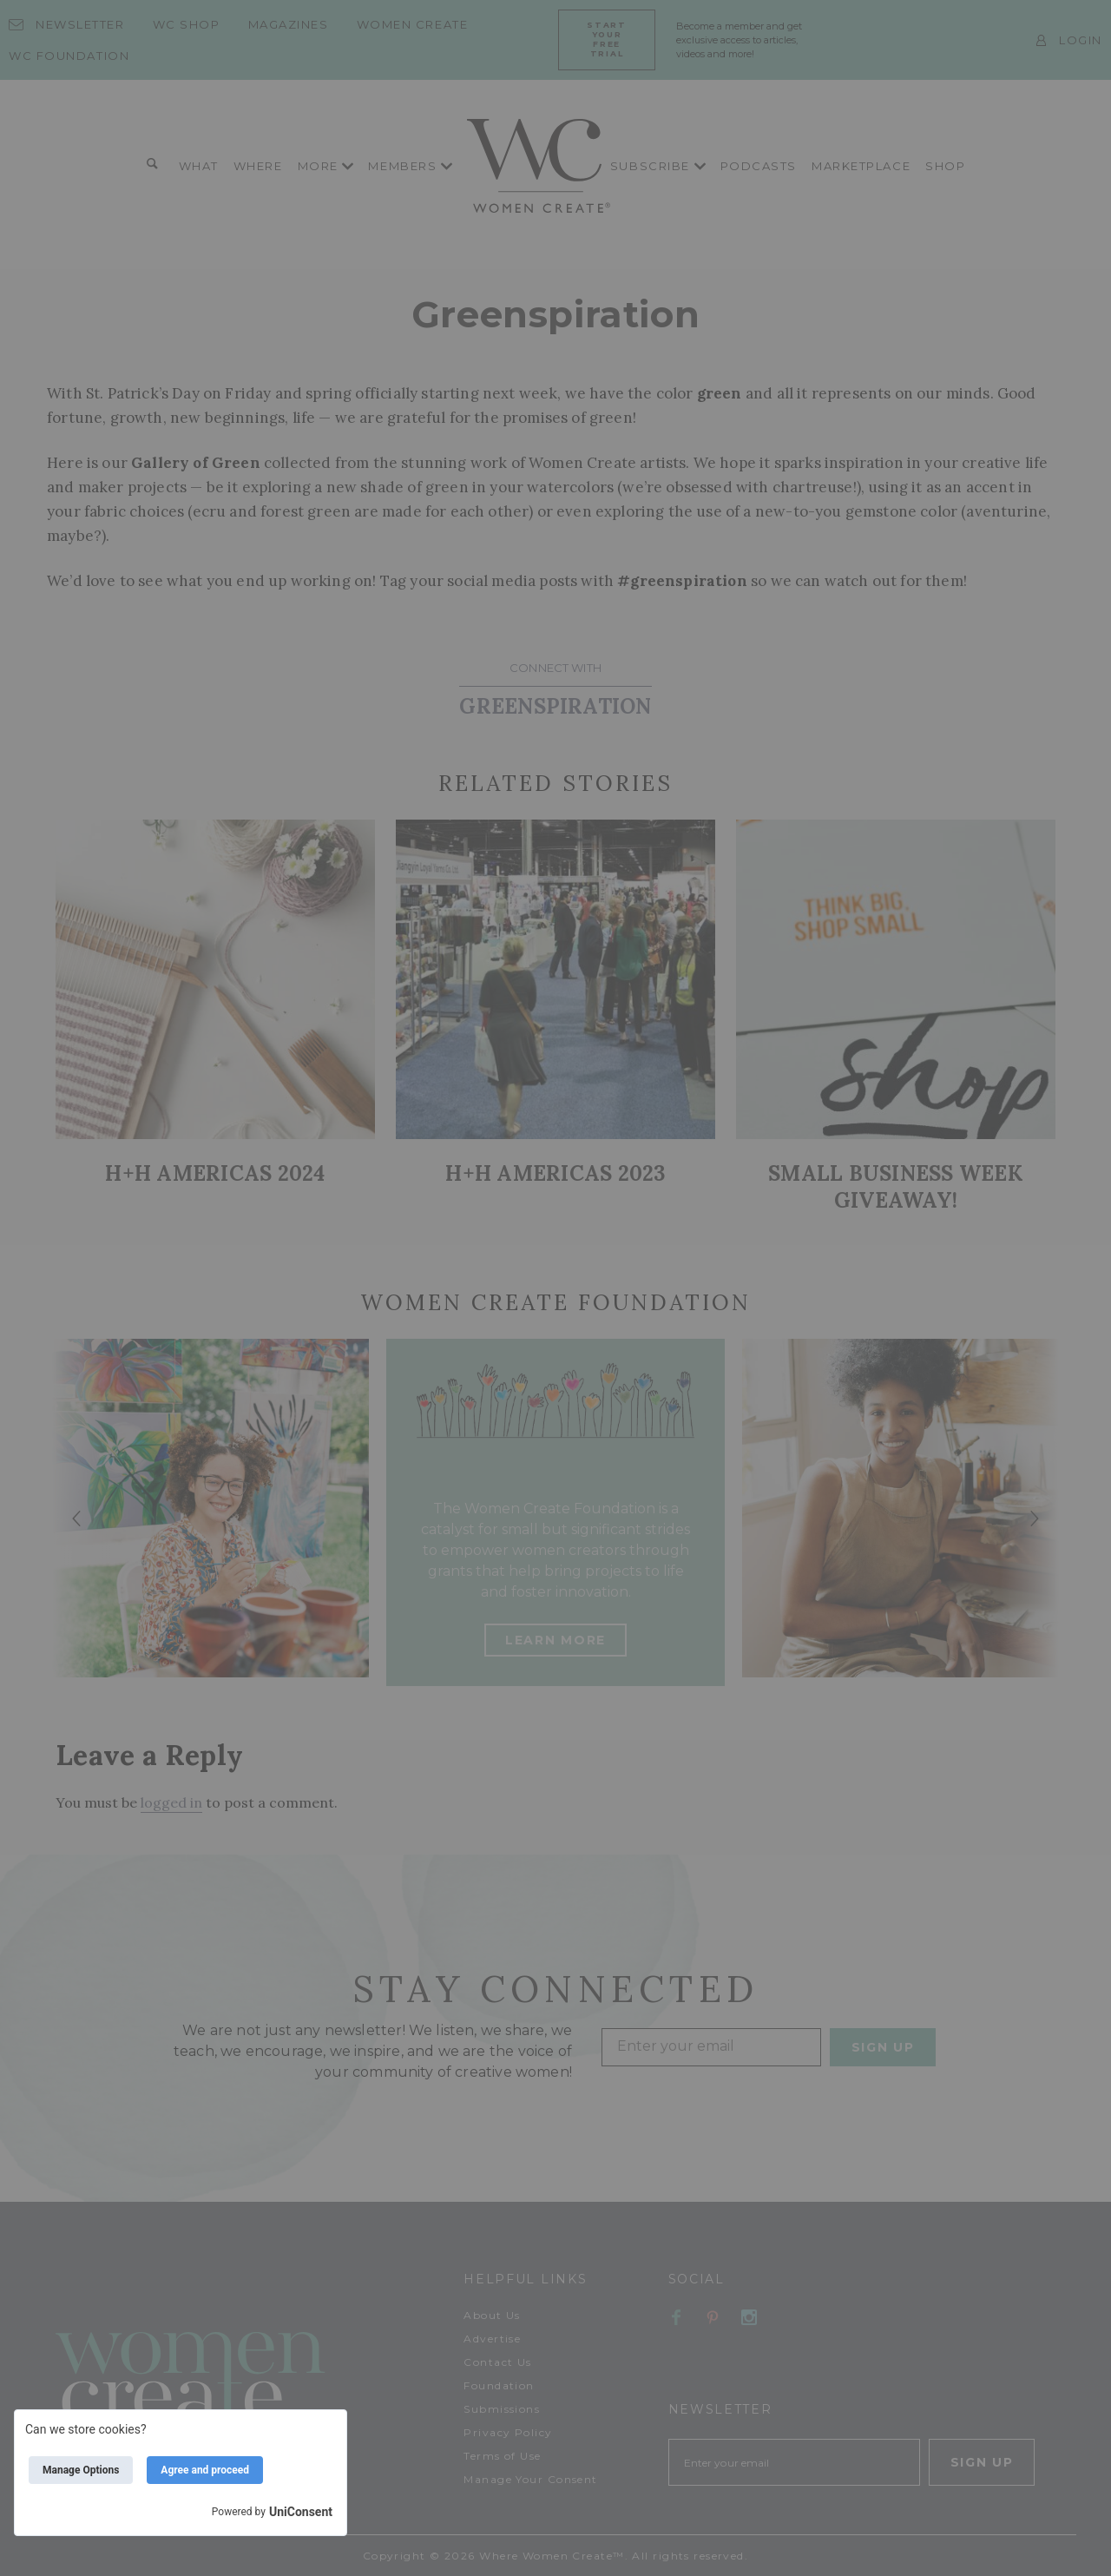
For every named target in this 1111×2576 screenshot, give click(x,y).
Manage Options (81, 2470)
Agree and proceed (205, 2470)
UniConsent (300, 2512)
